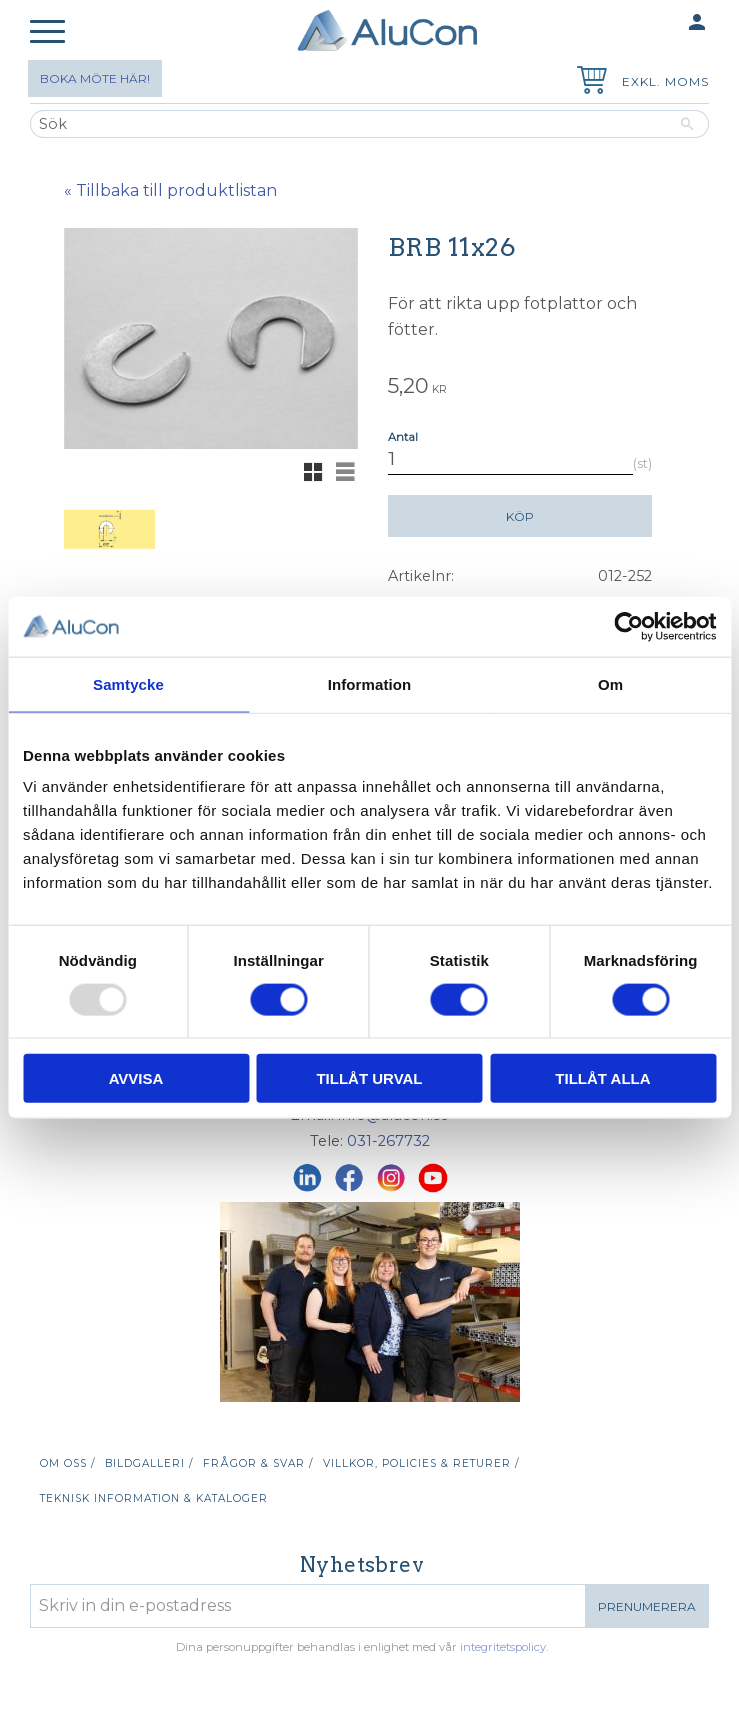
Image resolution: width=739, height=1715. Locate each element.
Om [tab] (610, 683)
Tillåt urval (369, 1078)
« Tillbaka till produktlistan (170, 190)
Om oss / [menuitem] (67, 1463)
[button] (47, 32)
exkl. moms (665, 81)
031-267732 (388, 1141)
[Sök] (687, 124)
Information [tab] (370, 683)
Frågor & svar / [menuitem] (258, 1463)
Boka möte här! (95, 78)
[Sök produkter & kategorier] (348, 124)
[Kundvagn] (588, 82)
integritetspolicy (503, 1647)
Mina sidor (658, 23)
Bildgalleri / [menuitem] (149, 1463)
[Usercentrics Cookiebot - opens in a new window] (628, 626)
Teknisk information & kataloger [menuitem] (154, 1498)
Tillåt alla (602, 1078)
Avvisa (136, 1078)
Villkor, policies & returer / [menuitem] (421, 1463)
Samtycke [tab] (128, 683)
